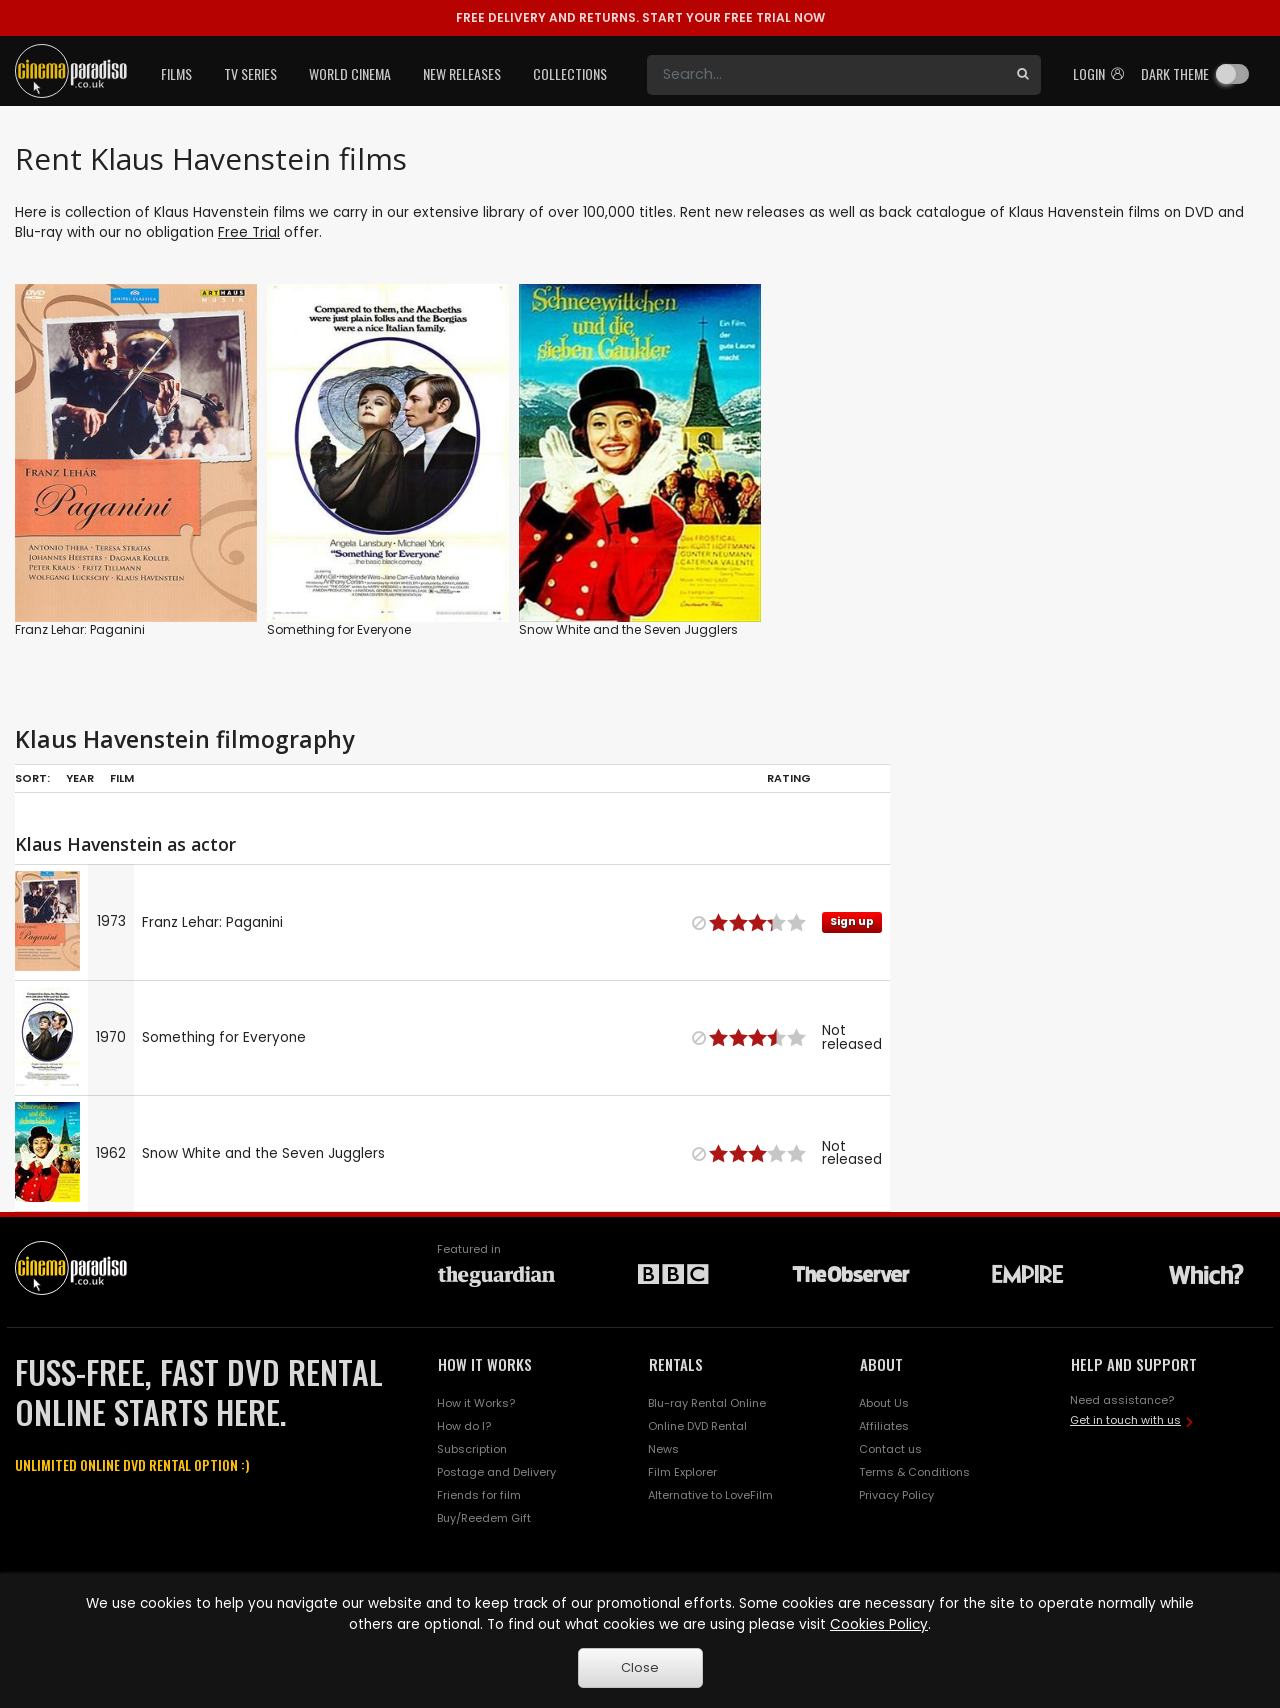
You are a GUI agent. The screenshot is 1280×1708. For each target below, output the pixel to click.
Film (122, 778)
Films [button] (176, 73)
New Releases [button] (462, 73)
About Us (884, 1403)
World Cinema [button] (350, 73)
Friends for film (479, 1495)
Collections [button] (570, 73)
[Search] (826, 75)
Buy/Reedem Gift (484, 1518)
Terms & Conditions (914, 1472)
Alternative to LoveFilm (710, 1495)
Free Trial (249, 232)
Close (640, 1667)
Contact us (890, 1449)
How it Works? (476, 1403)
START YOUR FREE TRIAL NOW (640, 17)
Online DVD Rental (697, 1426)
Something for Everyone (339, 629)
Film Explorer (682, 1472)
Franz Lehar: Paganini (80, 629)
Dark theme (1175, 73)
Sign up (852, 921)
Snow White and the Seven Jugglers (628, 629)
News (663, 1449)
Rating (789, 778)
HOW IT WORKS (485, 1364)
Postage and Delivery (496, 1472)
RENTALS (676, 1364)
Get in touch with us (1125, 1420)
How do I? (464, 1426)
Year (80, 778)
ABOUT (881, 1364)
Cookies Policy (879, 1624)
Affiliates (884, 1426)
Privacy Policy (896, 1495)
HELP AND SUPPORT (1134, 1364)
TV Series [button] (250, 73)
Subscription (472, 1449)
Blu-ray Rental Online (707, 1403)
